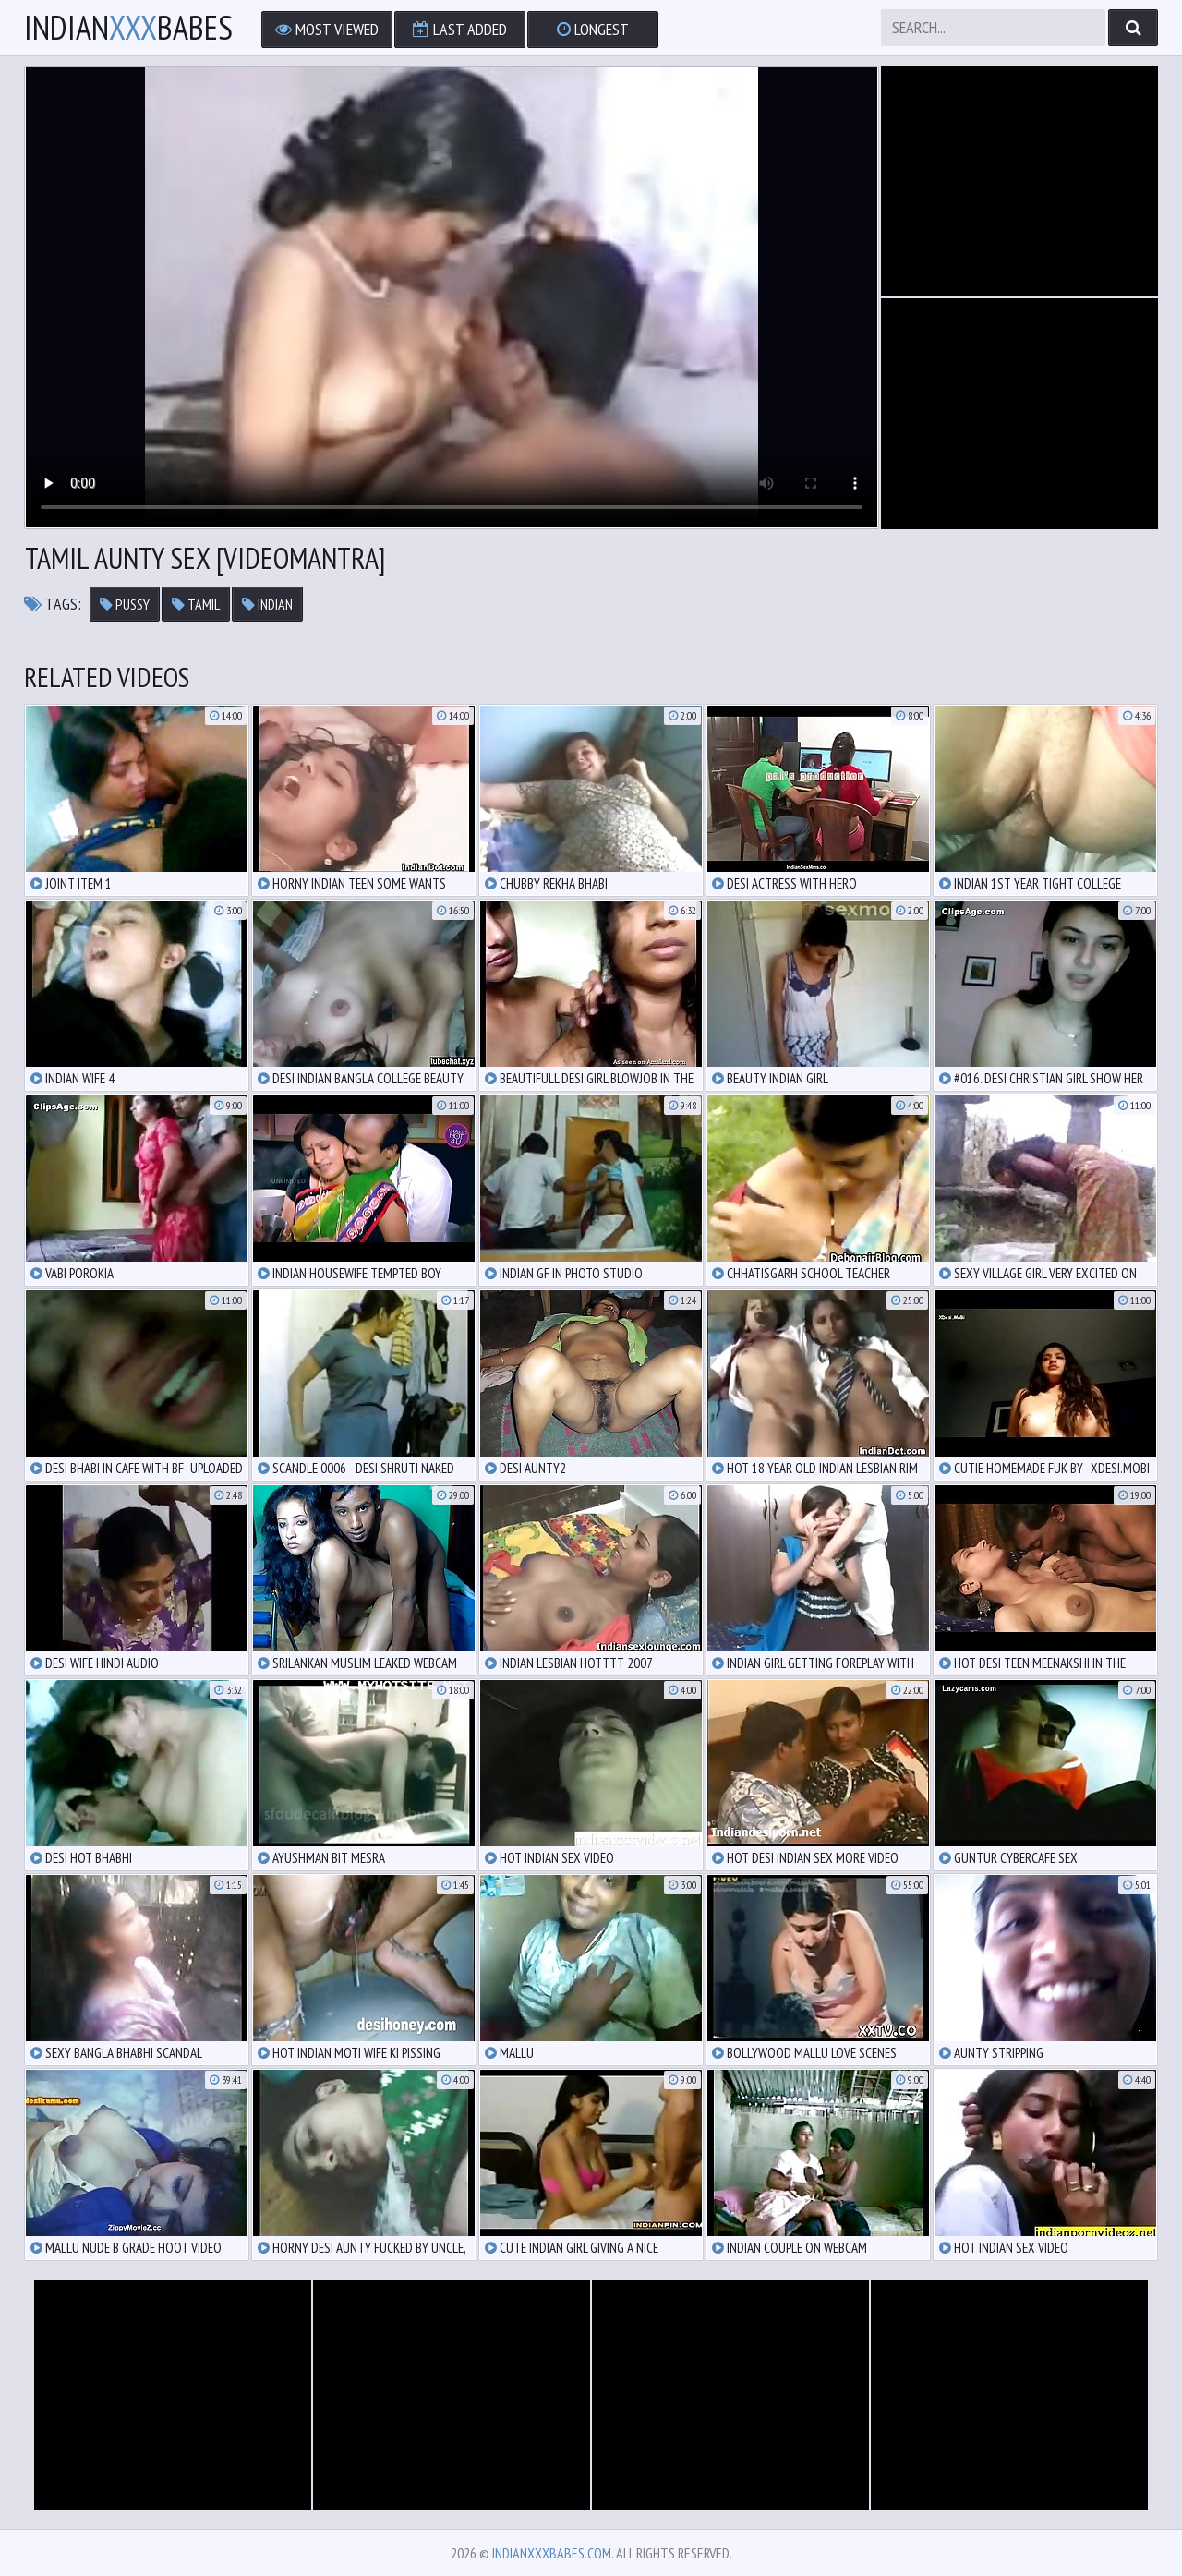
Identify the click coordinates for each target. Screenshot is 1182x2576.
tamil (196, 604)
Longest (593, 29)
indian (267, 604)
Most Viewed (327, 29)
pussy (125, 604)
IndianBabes (128, 27)
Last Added (460, 29)
